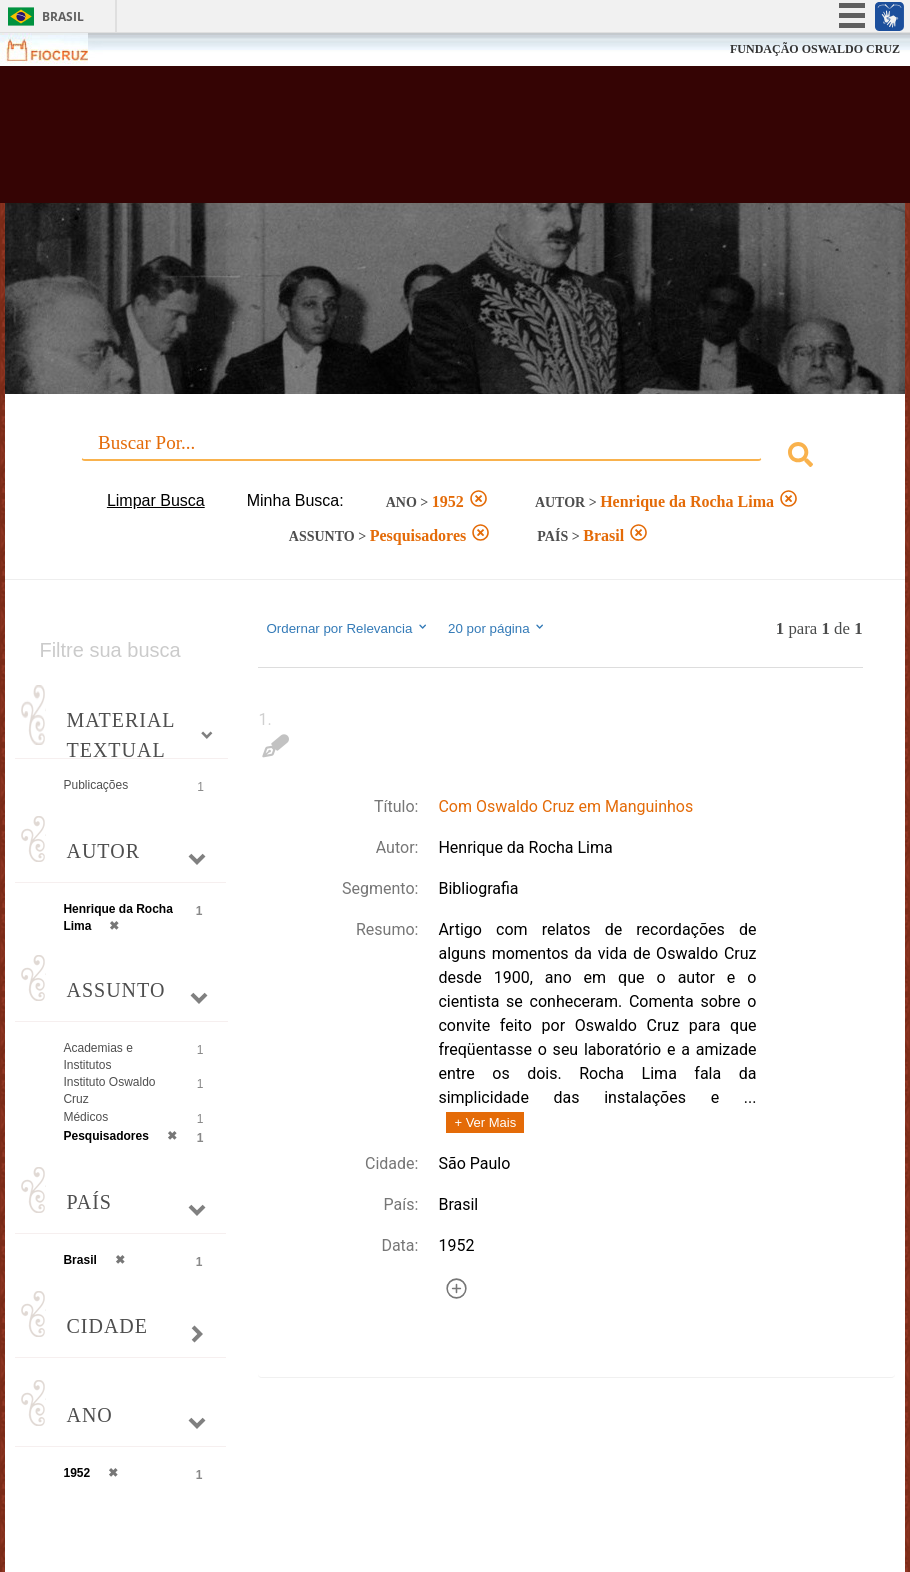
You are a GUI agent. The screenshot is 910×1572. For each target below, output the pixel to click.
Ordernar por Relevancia (347, 628)
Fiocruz (59, 49)
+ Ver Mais (485, 1122)
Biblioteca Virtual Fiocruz (393, 142)
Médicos (85, 1117)
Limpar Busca (156, 500)
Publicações (95, 785)
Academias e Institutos (97, 1056)
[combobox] (454, 457)
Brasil (63, 16)
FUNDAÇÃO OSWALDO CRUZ (815, 49)
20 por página (497, 628)
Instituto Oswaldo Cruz (109, 1090)
